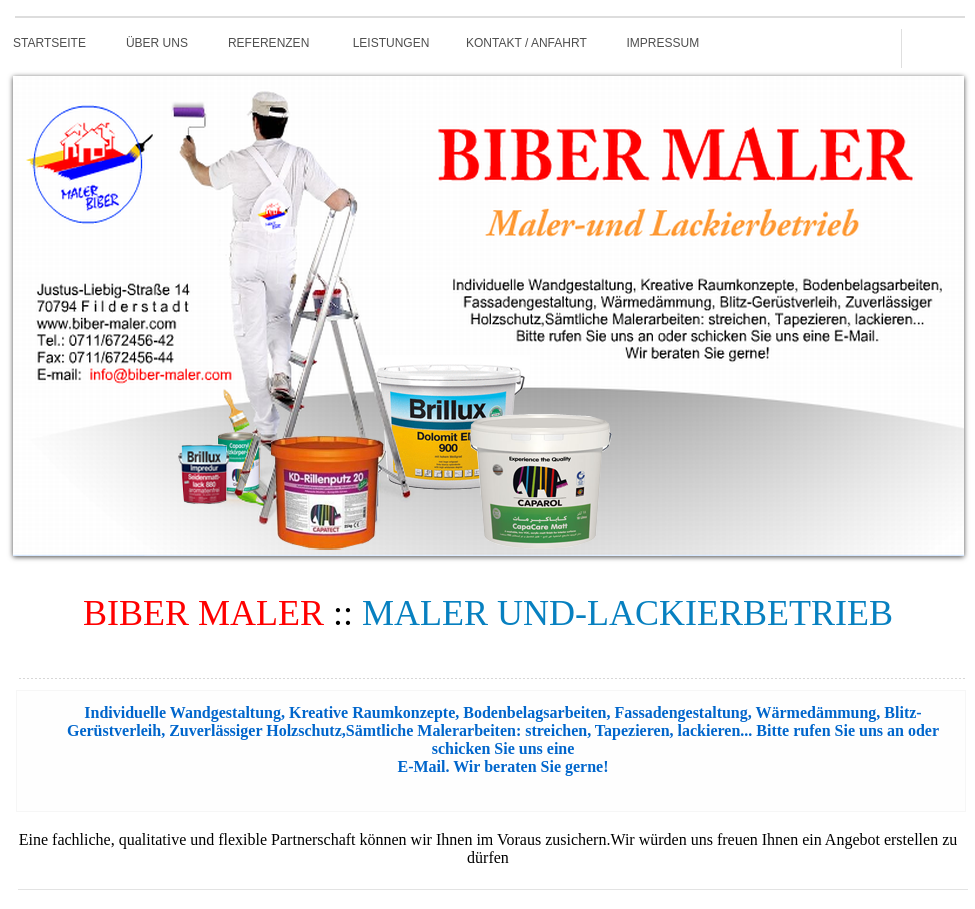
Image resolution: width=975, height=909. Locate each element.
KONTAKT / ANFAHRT (526, 43)
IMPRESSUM (663, 43)
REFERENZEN (268, 43)
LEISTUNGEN (391, 43)
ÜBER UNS (157, 43)
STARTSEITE (49, 43)
